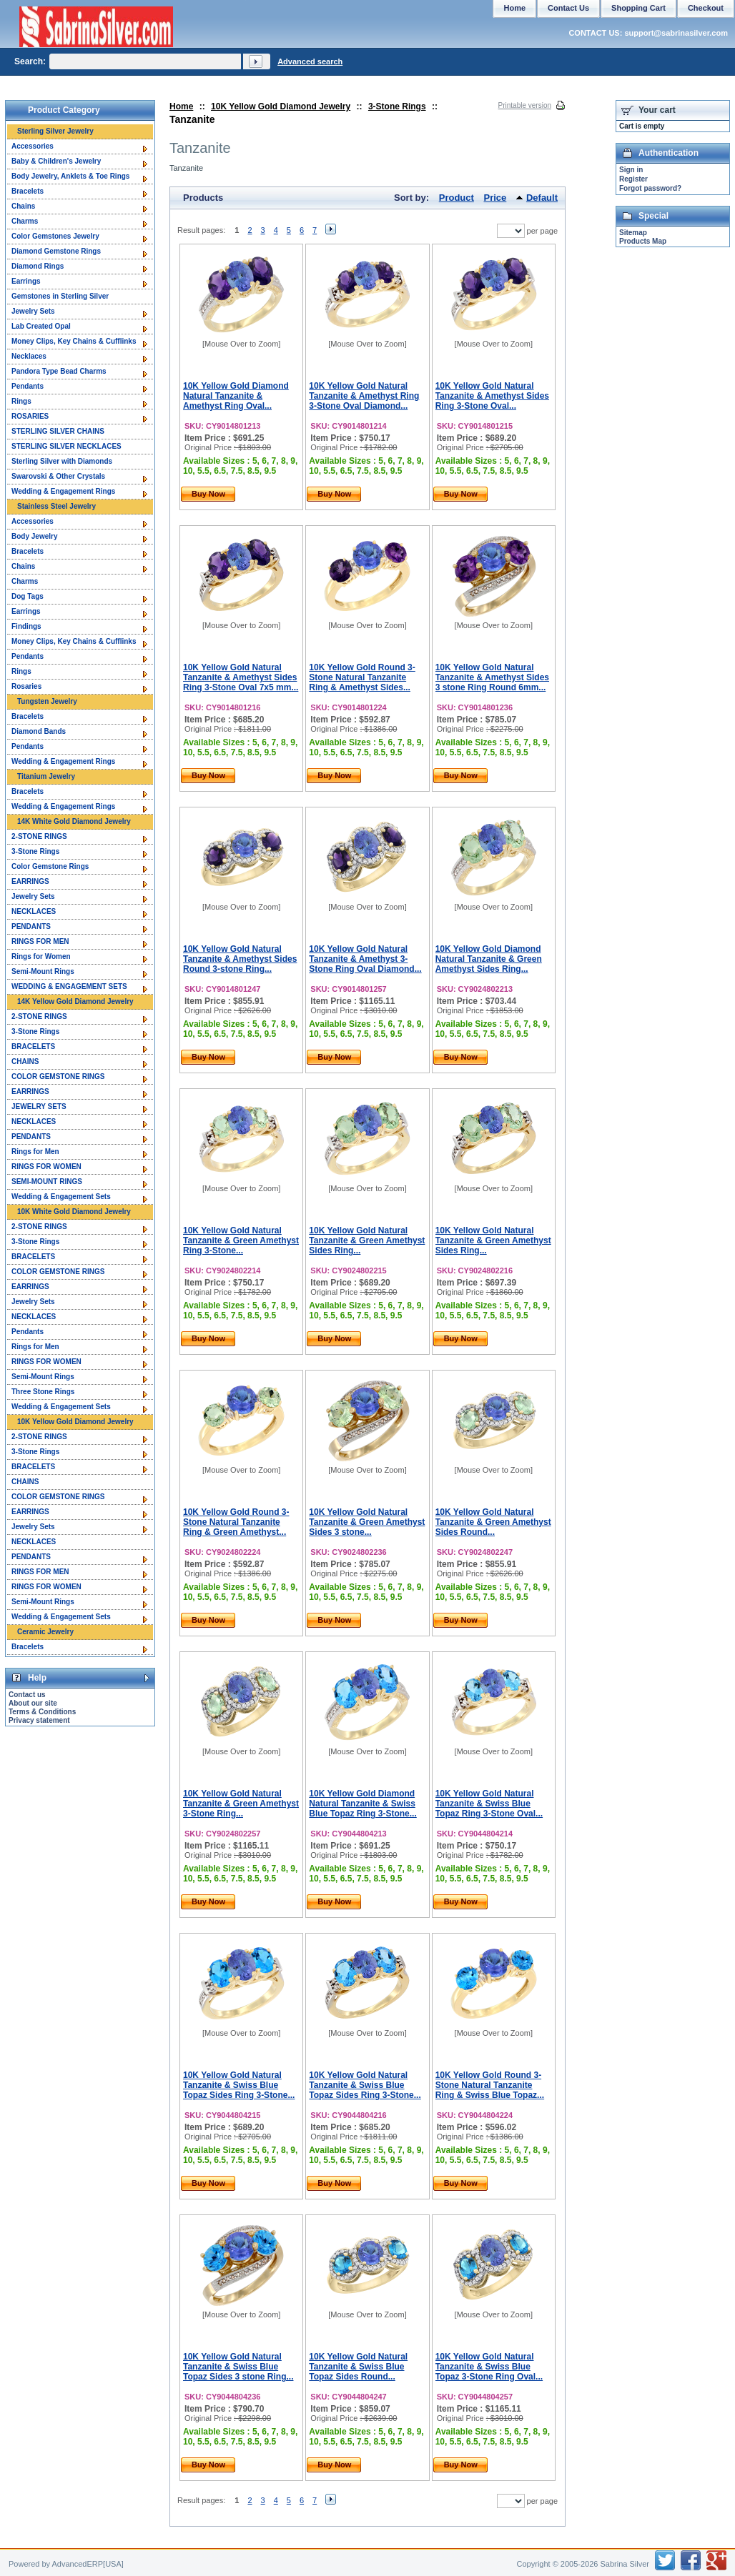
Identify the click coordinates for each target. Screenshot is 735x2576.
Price (495, 197)
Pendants (27, 386)
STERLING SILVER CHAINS (57, 431)
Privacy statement (39, 1720)
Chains (23, 206)
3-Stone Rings (397, 106)
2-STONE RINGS (39, 836)
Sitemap (633, 233)
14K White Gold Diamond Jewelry (74, 821)
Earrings (26, 281)
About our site (33, 1703)
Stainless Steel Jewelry (56, 506)
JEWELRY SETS (38, 1106)
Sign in (631, 170)
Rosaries (26, 686)
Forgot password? (650, 188)
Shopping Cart (638, 8)
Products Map (642, 241)
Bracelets (27, 191)
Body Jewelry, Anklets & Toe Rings (70, 176)
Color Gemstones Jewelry (55, 236)
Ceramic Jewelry (45, 1632)
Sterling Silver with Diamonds (61, 461)
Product (456, 197)
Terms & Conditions (42, 1712)
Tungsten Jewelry (47, 701)
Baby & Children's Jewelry (56, 161)
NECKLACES (33, 911)
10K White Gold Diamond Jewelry (74, 1211)
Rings (21, 401)
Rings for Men (35, 1151)
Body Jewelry (34, 536)
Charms (24, 221)
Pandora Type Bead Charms (59, 371)
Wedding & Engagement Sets (61, 1196)
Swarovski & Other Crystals (58, 476)
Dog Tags (27, 596)
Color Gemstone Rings (50, 866)
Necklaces (28, 356)
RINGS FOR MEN (40, 941)
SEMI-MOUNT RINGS (46, 1181)
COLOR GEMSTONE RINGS (57, 1076)
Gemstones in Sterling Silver (60, 296)
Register (633, 179)
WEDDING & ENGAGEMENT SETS (69, 986)
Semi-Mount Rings (42, 971)
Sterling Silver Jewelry (55, 131)
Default (542, 197)
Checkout (706, 8)
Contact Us (568, 8)
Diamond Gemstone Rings (56, 251)
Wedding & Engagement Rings (63, 491)
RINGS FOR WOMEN (46, 1166)
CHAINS (25, 1061)
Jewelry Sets (33, 311)
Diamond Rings (37, 266)
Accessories (32, 146)
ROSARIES (30, 416)
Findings (26, 626)
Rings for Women (41, 956)
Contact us (27, 1695)
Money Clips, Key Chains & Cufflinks (73, 341)
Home (181, 106)
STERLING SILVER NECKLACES (66, 446)
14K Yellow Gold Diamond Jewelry (75, 1001)
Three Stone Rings (42, 1392)
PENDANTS (31, 926)
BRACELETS (33, 1046)
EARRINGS (30, 881)
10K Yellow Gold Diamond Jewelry (280, 106)
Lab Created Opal (41, 326)
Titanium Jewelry (46, 776)
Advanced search (309, 61)
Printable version (524, 105)
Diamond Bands (38, 731)
